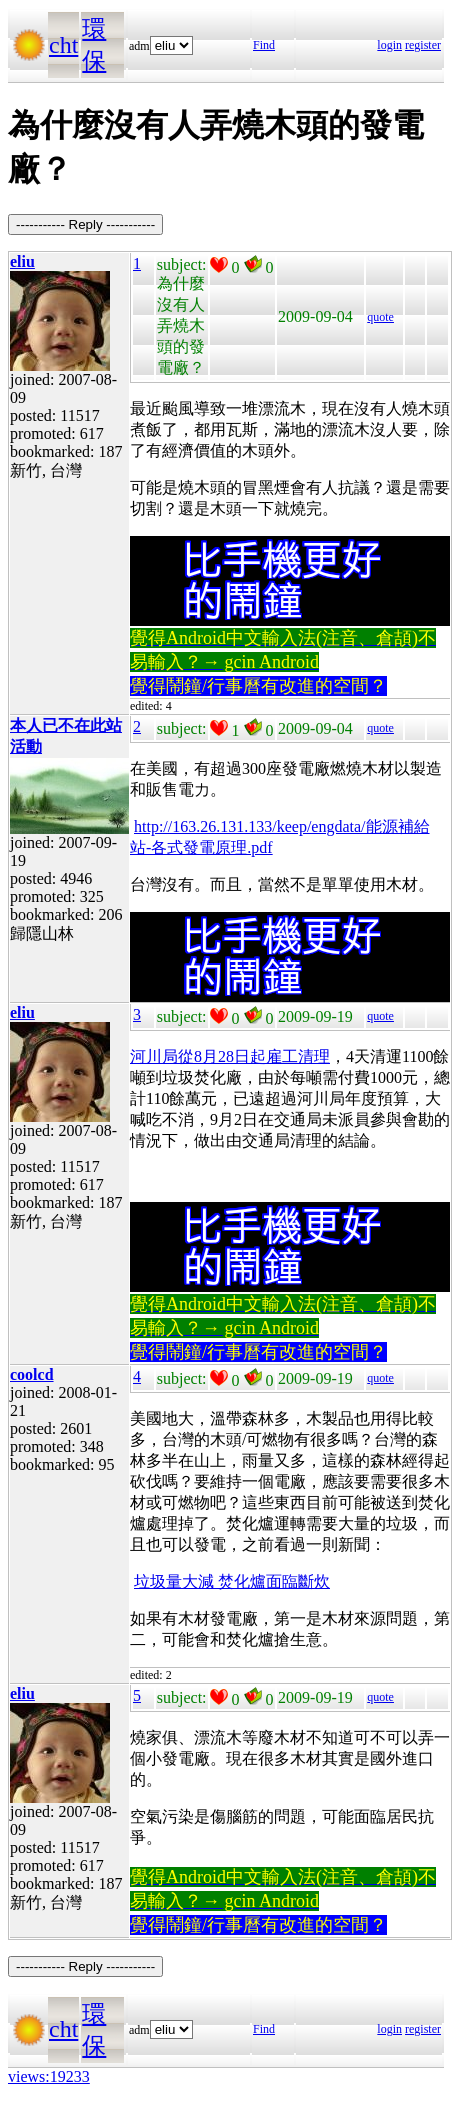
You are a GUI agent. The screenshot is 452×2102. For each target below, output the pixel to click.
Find (264, 45)
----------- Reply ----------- (85, 224)
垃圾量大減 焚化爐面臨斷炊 (232, 1581)
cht (63, 45)
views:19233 (49, 2076)
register (423, 45)
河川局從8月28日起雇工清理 (230, 1056)
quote (380, 317)
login (389, 45)
